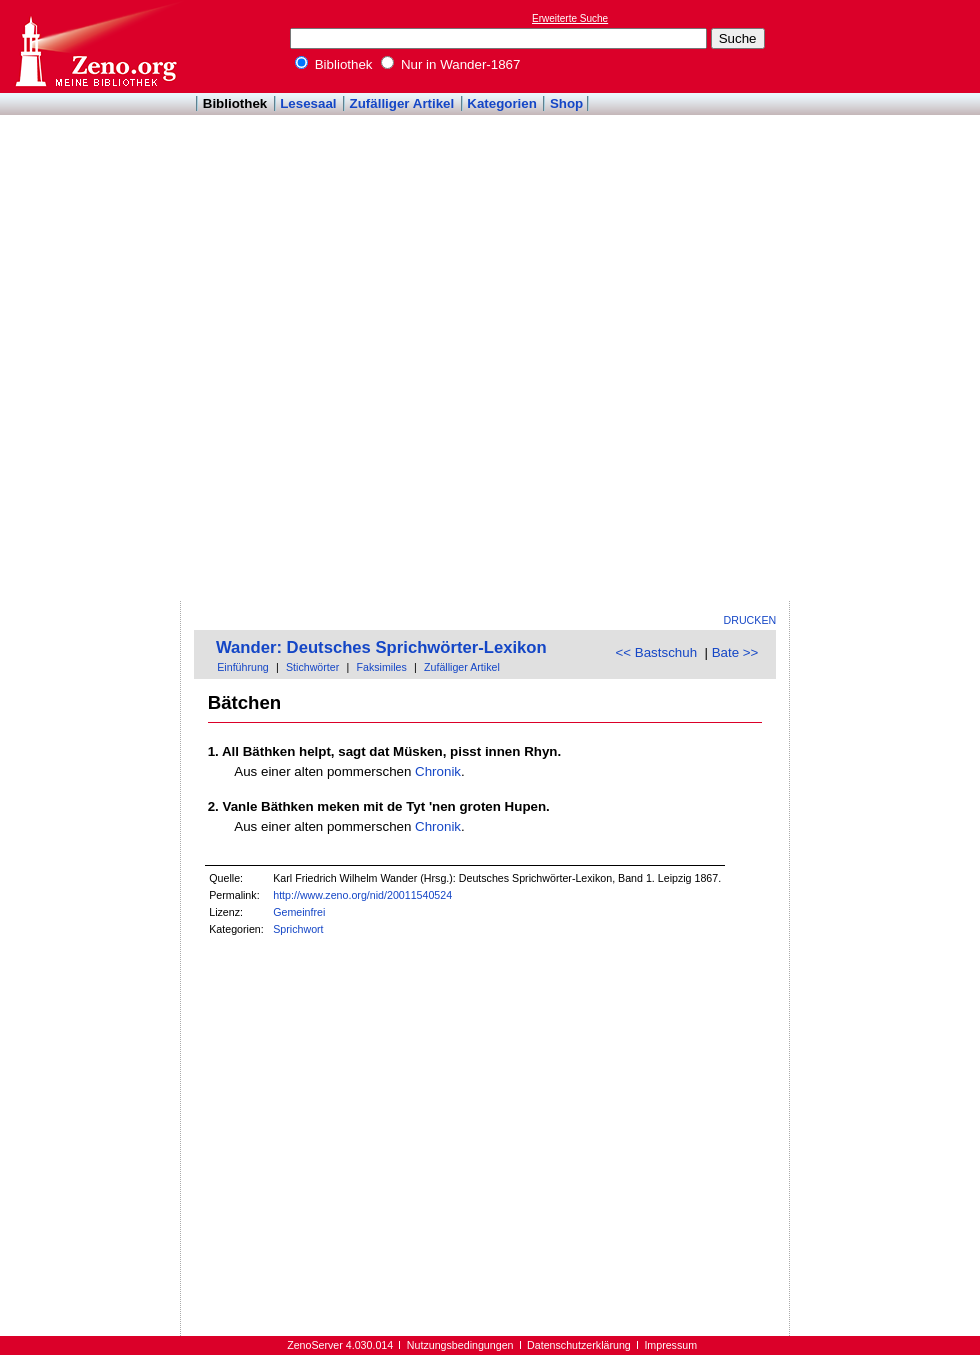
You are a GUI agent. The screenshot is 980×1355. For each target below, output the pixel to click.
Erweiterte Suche (570, 18)
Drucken (750, 620)
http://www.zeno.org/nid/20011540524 (362, 895)
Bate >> (735, 652)
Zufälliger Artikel (402, 103)
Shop (566, 103)
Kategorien (502, 103)
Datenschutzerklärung (579, 1345)
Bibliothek (334, 64)
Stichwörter (312, 667)
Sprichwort (298, 929)
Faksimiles (381, 667)
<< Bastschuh (657, 652)
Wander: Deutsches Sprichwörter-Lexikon (381, 647)
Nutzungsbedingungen (460, 1345)
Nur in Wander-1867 (450, 64)
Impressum (670, 1345)
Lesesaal (308, 103)
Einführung (243, 667)
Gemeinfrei (299, 912)
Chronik (438, 771)
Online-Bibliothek (95, 46)
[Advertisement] (858, 301)
